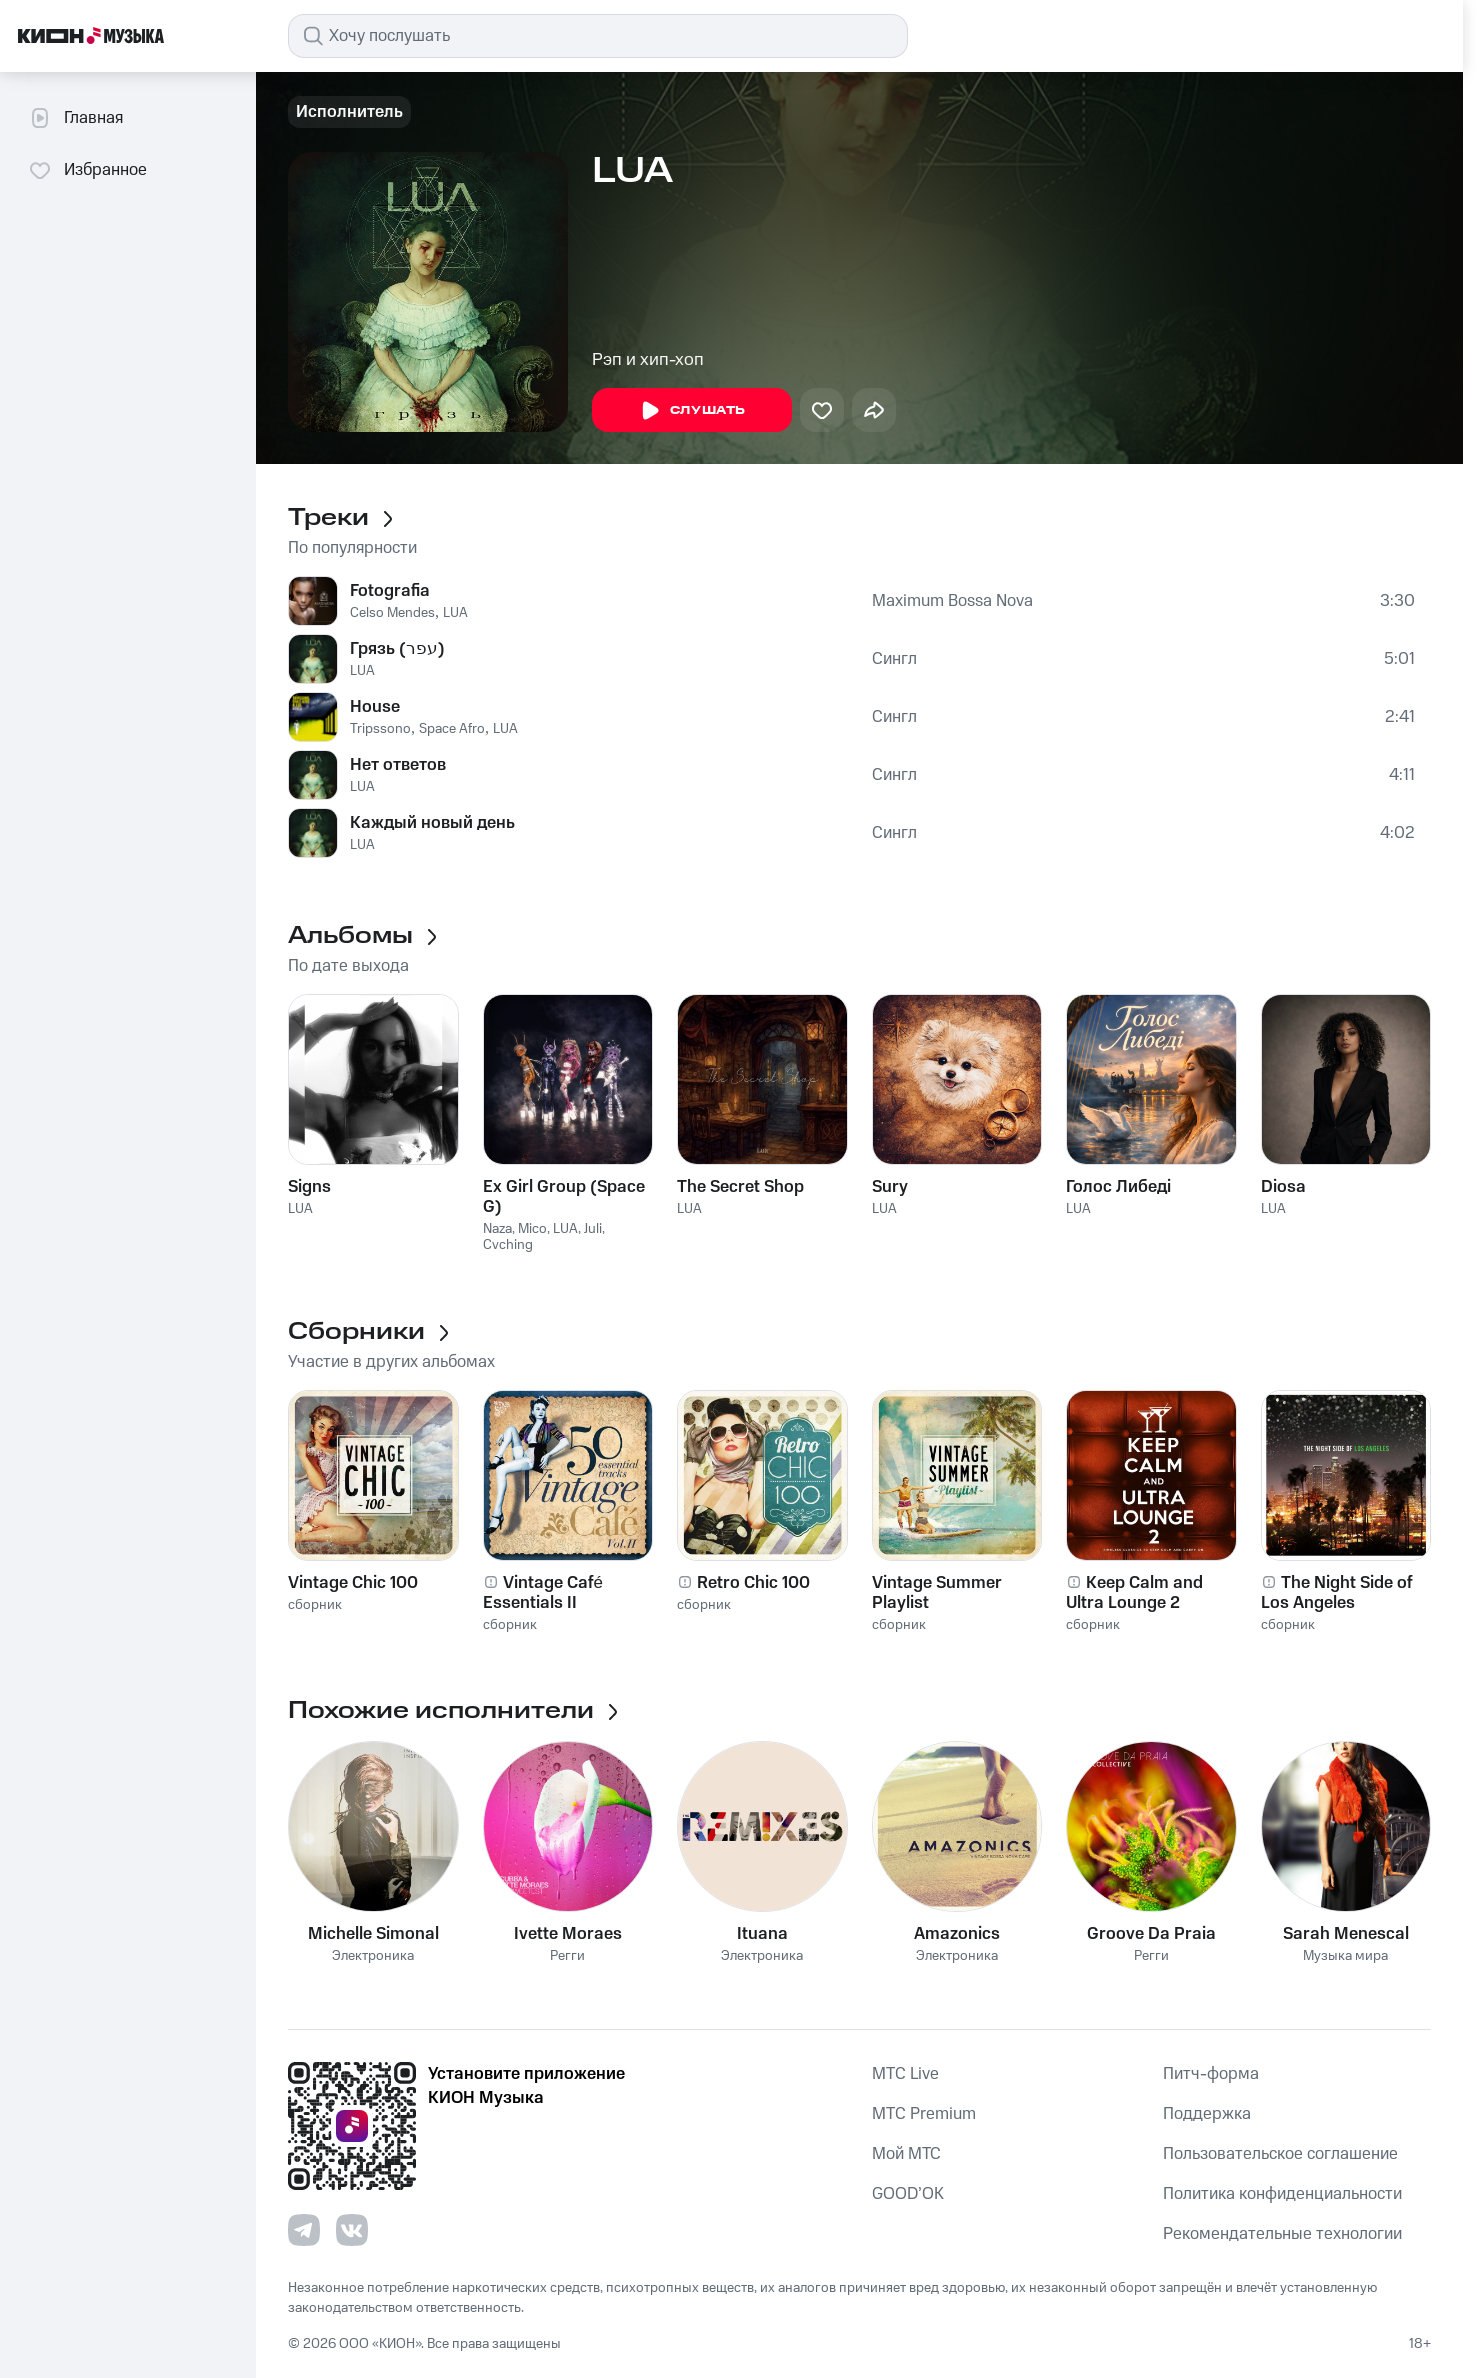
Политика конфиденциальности (1282, 2194)
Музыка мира (1345, 1956)
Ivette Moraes (568, 1934)
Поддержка (1207, 2114)
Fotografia (390, 591)
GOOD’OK (908, 2194)
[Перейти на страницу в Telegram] (304, 2230)
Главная (75, 118)
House (375, 707)
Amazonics (957, 1934)
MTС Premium (924, 2114)
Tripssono (380, 729)
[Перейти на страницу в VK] (352, 2230)
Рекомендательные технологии (1282, 2234)
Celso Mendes (392, 613)
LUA (455, 613)
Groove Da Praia (1151, 1934)
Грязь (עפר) (397, 649)
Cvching (508, 1245)
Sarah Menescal (1346, 1934)
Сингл (894, 659)
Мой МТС (906, 2154)
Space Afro (452, 729)
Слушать (692, 411)
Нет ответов (398, 765)
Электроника (373, 1956)
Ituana (762, 1934)
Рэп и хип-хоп (648, 360)
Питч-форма (1211, 2074)
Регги (567, 1956)
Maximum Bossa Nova (952, 601)
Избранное (87, 170)
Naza (497, 1229)
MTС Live (905, 2074)
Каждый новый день (432, 823)
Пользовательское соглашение (1280, 2154)
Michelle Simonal (373, 1934)
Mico (532, 1229)
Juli (593, 1229)
